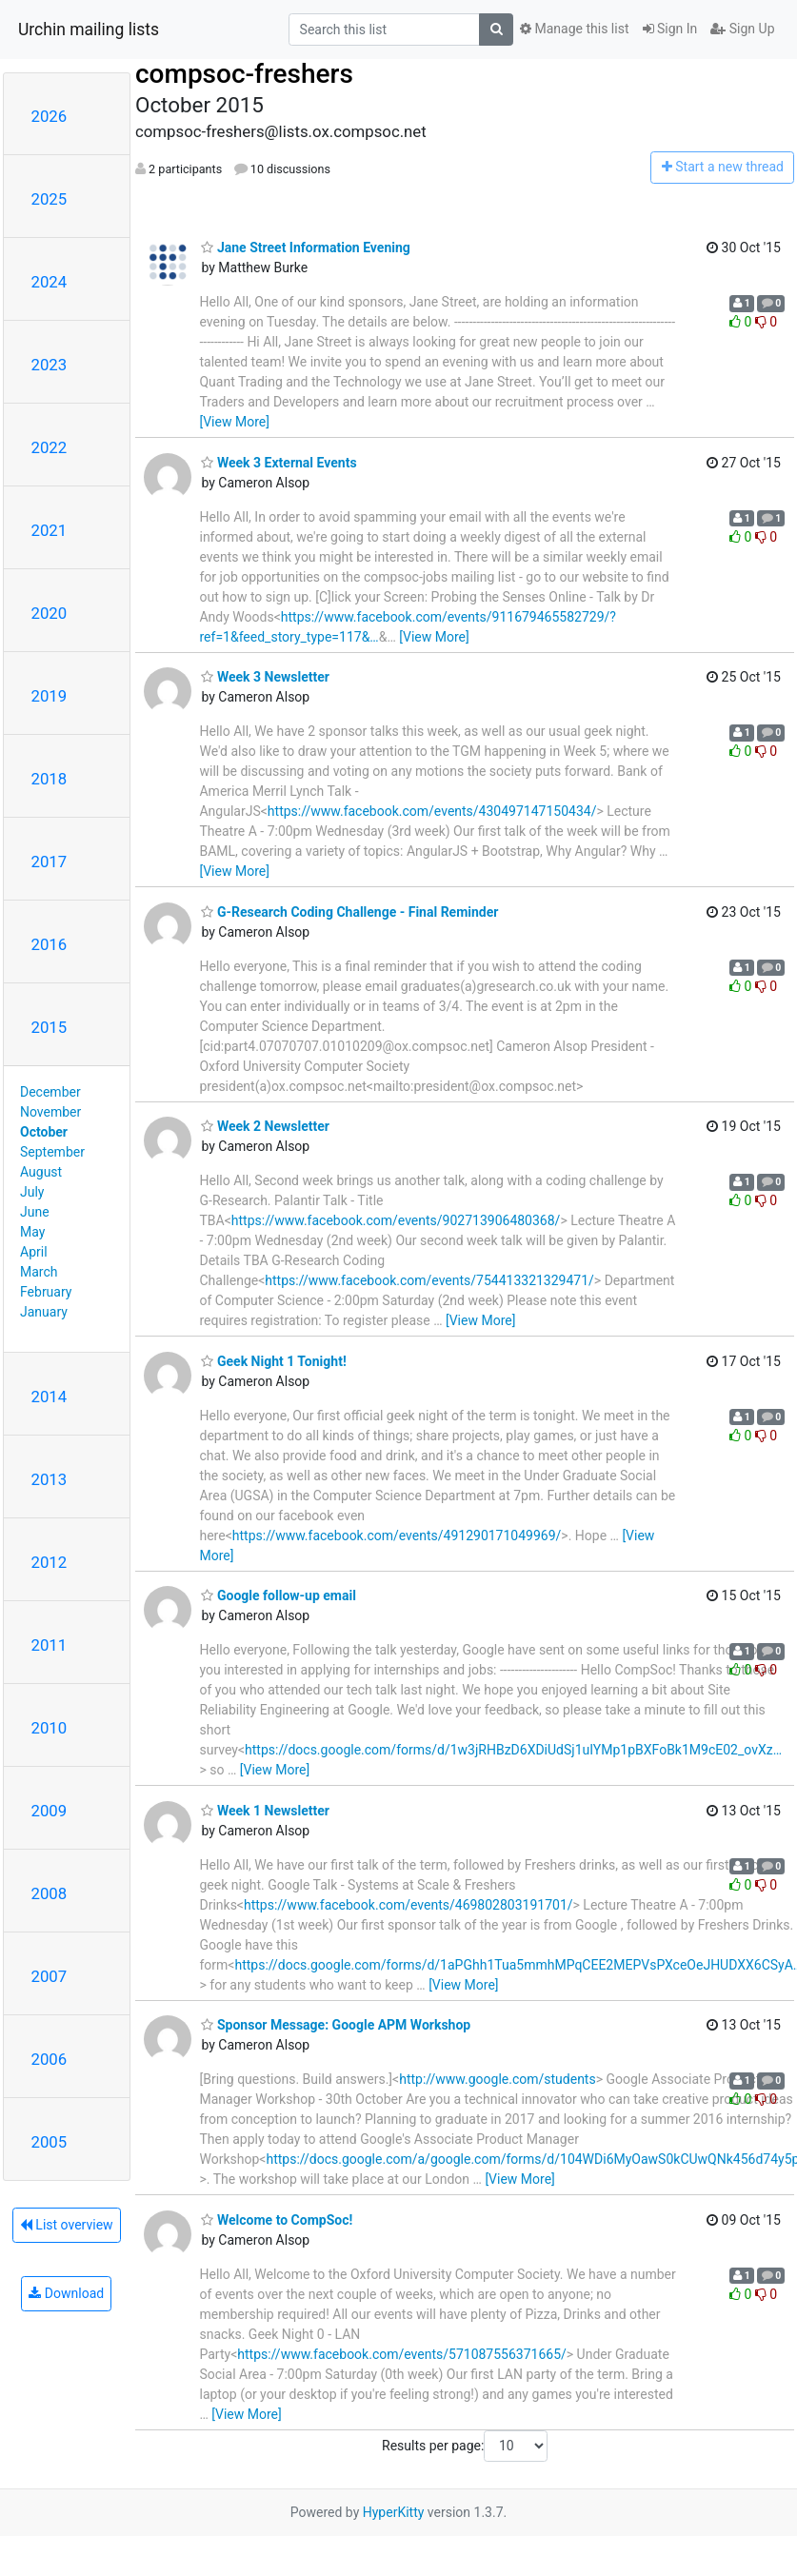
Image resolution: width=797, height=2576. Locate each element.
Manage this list (574, 28)
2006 (49, 2059)
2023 (49, 364)
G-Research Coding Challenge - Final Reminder (349, 912)
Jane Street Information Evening (305, 247)
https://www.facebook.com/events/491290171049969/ (397, 1535)
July (32, 1191)
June (35, 1211)
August (41, 1171)
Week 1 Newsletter (265, 1810)
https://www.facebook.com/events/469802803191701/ (408, 1904)
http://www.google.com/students (497, 2079)
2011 (49, 1645)
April (34, 1251)
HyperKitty (394, 2512)
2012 (49, 1562)
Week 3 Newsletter (265, 676)
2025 (49, 198)
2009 (49, 1810)
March (39, 1271)
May (32, 1231)
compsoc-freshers (244, 73)
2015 (49, 1027)
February (45, 1291)
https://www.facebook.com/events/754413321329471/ (429, 1280)
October (44, 1131)
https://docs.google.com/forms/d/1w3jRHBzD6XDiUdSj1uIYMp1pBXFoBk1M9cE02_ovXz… (513, 1749)
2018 (49, 778)
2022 (49, 447)
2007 (49, 1976)
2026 (49, 116)
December (50, 1092)
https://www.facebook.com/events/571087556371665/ (402, 2354)
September (52, 1151)
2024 (49, 281)
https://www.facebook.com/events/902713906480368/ (396, 1220)
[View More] (234, 421)
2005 (49, 2141)
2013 (49, 1479)
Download (66, 2293)
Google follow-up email (278, 1595)
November (50, 1112)
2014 (49, 1396)
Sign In (670, 28)
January (44, 1311)
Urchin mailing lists (88, 29)
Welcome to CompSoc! (276, 2220)
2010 (49, 1727)
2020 (49, 613)
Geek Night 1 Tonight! (273, 1361)
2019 (49, 695)
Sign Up (742, 28)
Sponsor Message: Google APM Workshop (335, 2024)
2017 (49, 861)
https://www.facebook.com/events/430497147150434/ (432, 811)
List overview (66, 2224)
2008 (49, 1893)
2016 (49, 944)
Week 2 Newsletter (265, 1126)
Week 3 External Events (278, 462)
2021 (49, 530)
